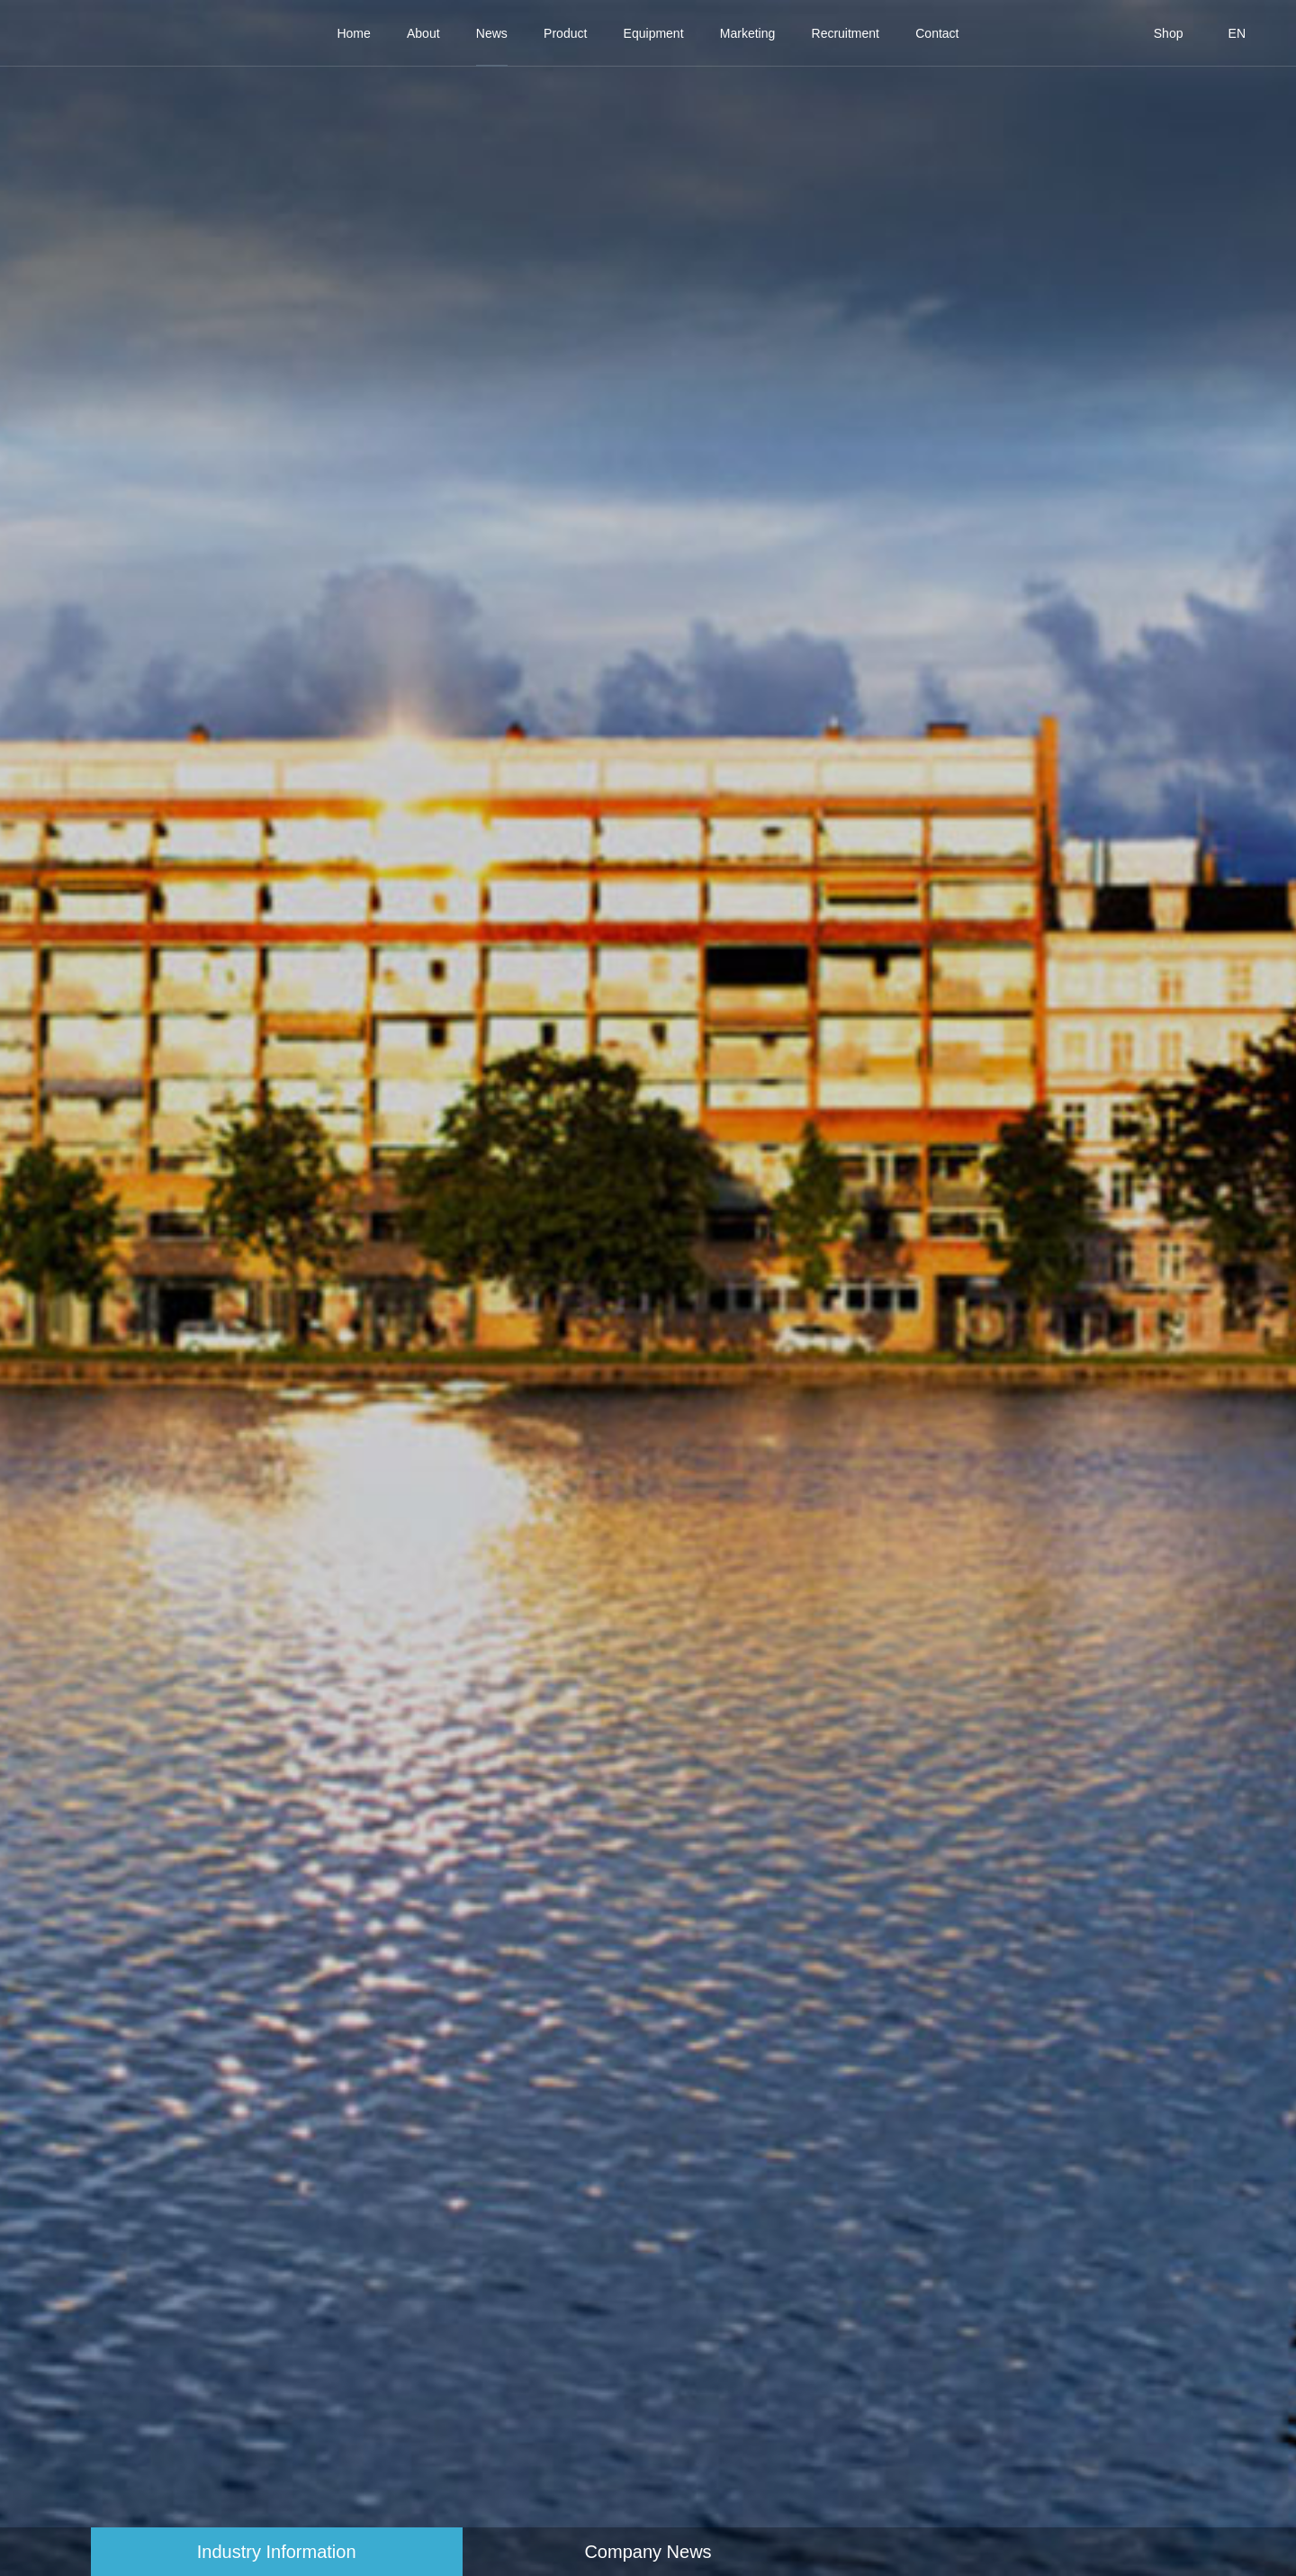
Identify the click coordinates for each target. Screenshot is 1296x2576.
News (492, 33)
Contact (936, 33)
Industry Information (276, 2552)
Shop (1169, 33)
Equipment (654, 33)
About (423, 33)
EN (1237, 33)
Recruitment (845, 33)
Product (565, 33)
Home (353, 33)
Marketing (747, 33)
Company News (647, 2552)
